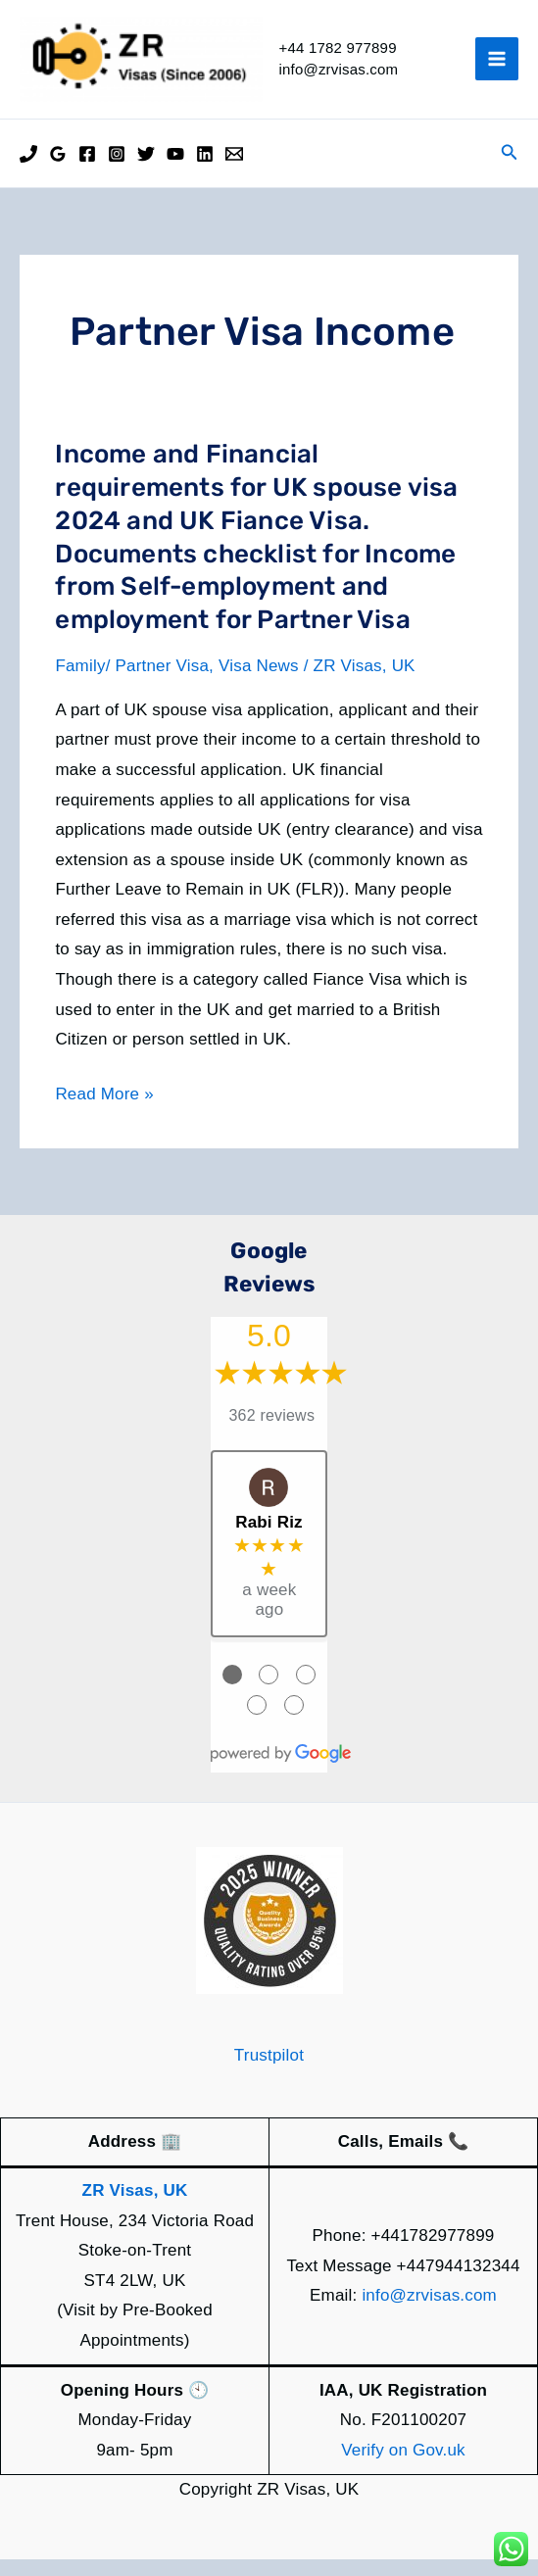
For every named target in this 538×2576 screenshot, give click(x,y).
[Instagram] (116, 170)
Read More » (104, 1111)
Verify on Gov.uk (403, 2466)
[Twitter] (146, 170)
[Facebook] (87, 170)
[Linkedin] (205, 170)
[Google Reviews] (58, 170)
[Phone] (28, 170)
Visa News (259, 682)
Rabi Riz (269, 1539)
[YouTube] (175, 170)
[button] (509, 169)
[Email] (234, 170)
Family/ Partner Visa (132, 682)
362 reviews (272, 1432)
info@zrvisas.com (429, 2312)
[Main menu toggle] (496, 67)
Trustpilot (269, 2072)
